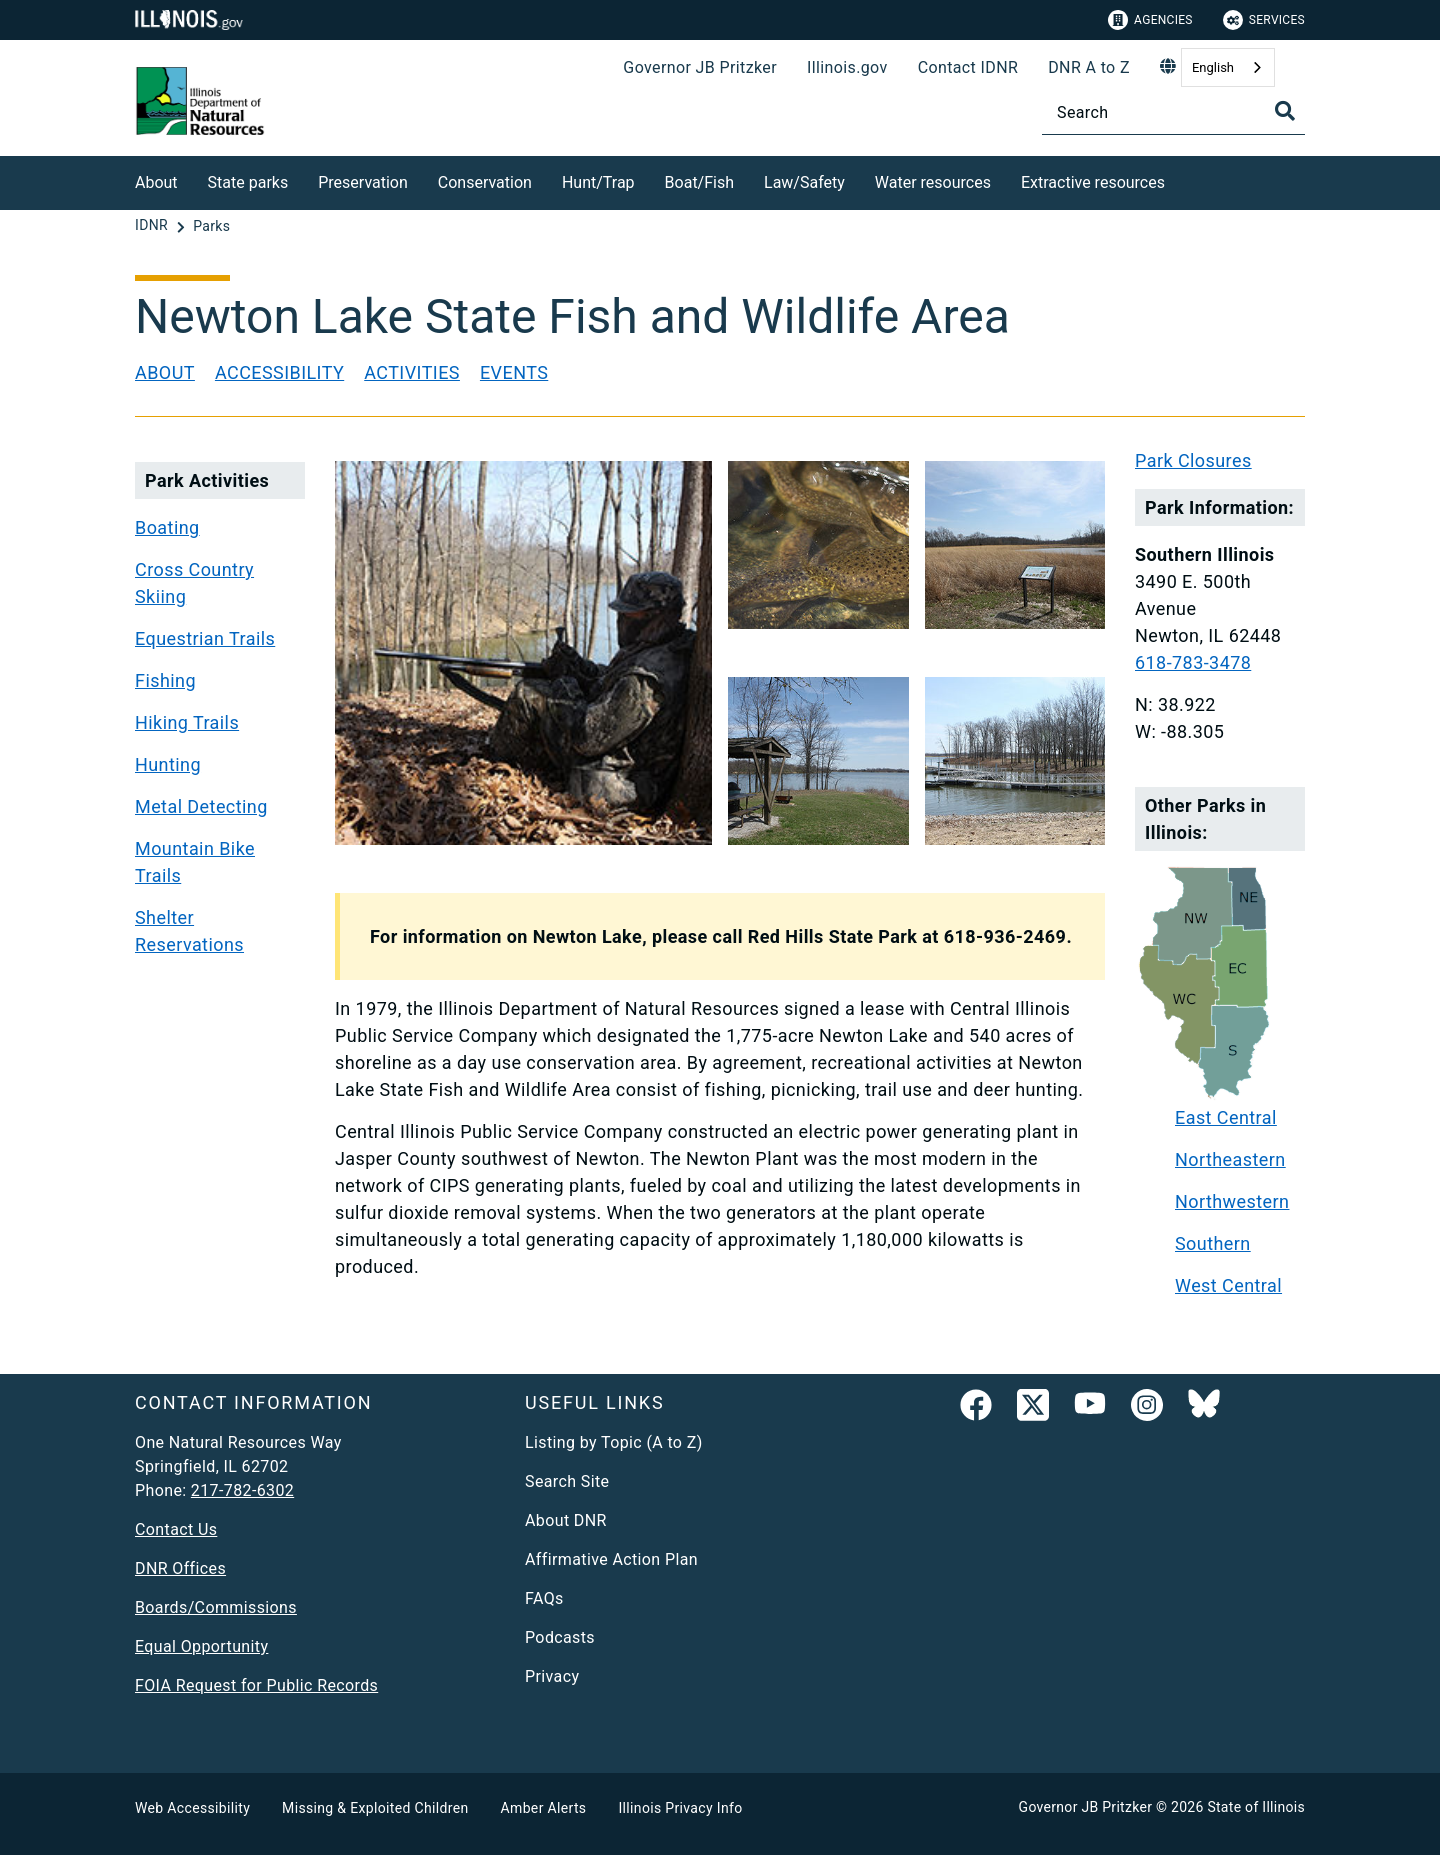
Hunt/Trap (598, 182)
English (1213, 67)
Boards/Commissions (216, 1607)
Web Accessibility (192, 1808)
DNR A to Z (1089, 67)
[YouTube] (1090, 1409)
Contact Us (176, 1529)
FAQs (544, 1598)
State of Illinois (1256, 1807)
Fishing (165, 680)
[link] (976, 1409)
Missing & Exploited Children (375, 1808)
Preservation (363, 182)
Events (514, 372)
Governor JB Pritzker (700, 67)
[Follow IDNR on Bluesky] (1204, 1409)
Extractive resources (1093, 182)
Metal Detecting (201, 806)
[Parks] (211, 226)
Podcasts (560, 1637)
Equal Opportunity (201, 1646)
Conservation (485, 182)
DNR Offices (180, 1568)
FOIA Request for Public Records (256, 1685)
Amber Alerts (544, 1808)
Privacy (552, 1676)
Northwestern (1232, 1201)
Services (1264, 20)
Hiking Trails (187, 722)
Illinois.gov (847, 67)
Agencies (1150, 20)
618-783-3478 (1193, 662)
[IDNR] (153, 226)
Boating (167, 527)
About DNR (566, 1520)
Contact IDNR (968, 67)
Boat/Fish (699, 182)
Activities (412, 372)
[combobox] (1228, 67)
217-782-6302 (242, 1490)
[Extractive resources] (1180, 179)
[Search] (1173, 112)
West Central (1228, 1285)
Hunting (168, 764)
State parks (248, 182)
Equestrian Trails (205, 638)
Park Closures (1193, 460)
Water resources (933, 182)
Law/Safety (804, 182)
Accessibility (279, 372)
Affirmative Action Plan (611, 1559)
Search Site (567, 1481)
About (156, 182)
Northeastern (1230, 1159)
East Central (1226, 1117)
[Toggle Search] (1285, 111)
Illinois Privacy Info (680, 1808)
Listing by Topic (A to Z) (614, 1442)
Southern (1213, 1243)
